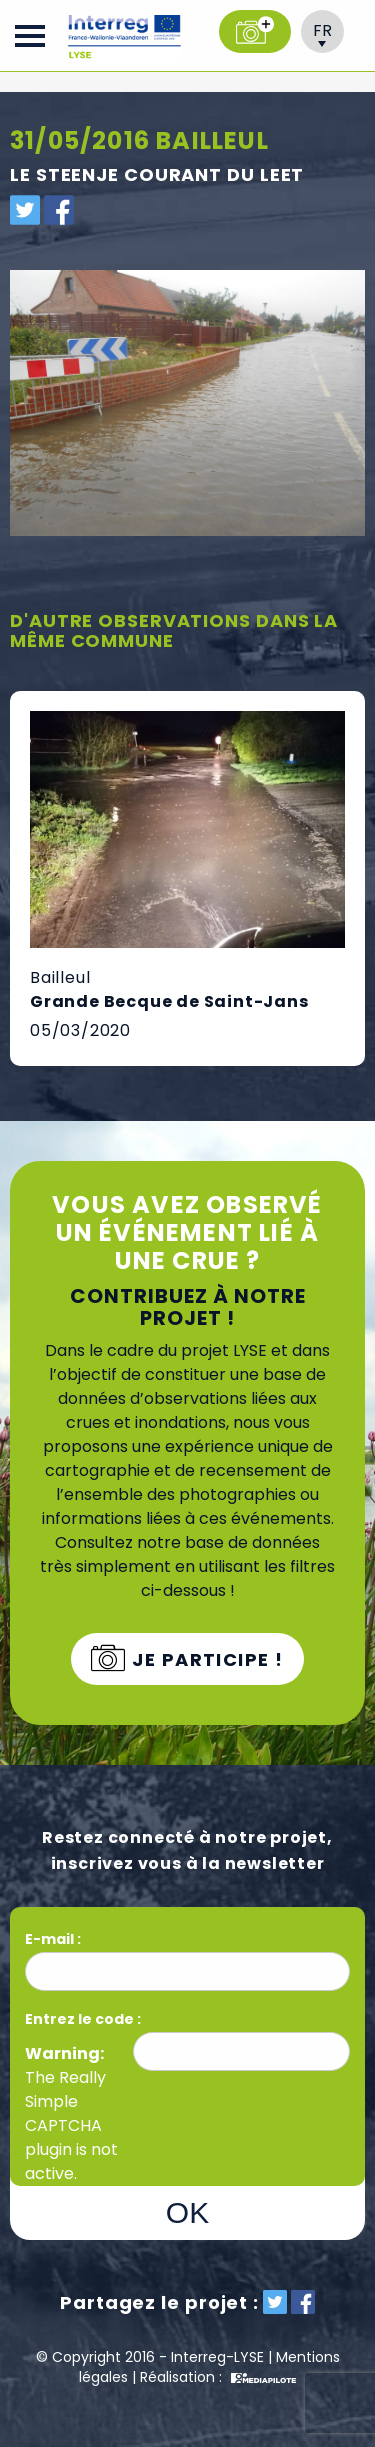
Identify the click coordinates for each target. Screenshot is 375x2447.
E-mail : (54, 1939)
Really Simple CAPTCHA (65, 2101)
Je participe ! (205, 1659)
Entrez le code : (83, 2019)
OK (187, 2212)
